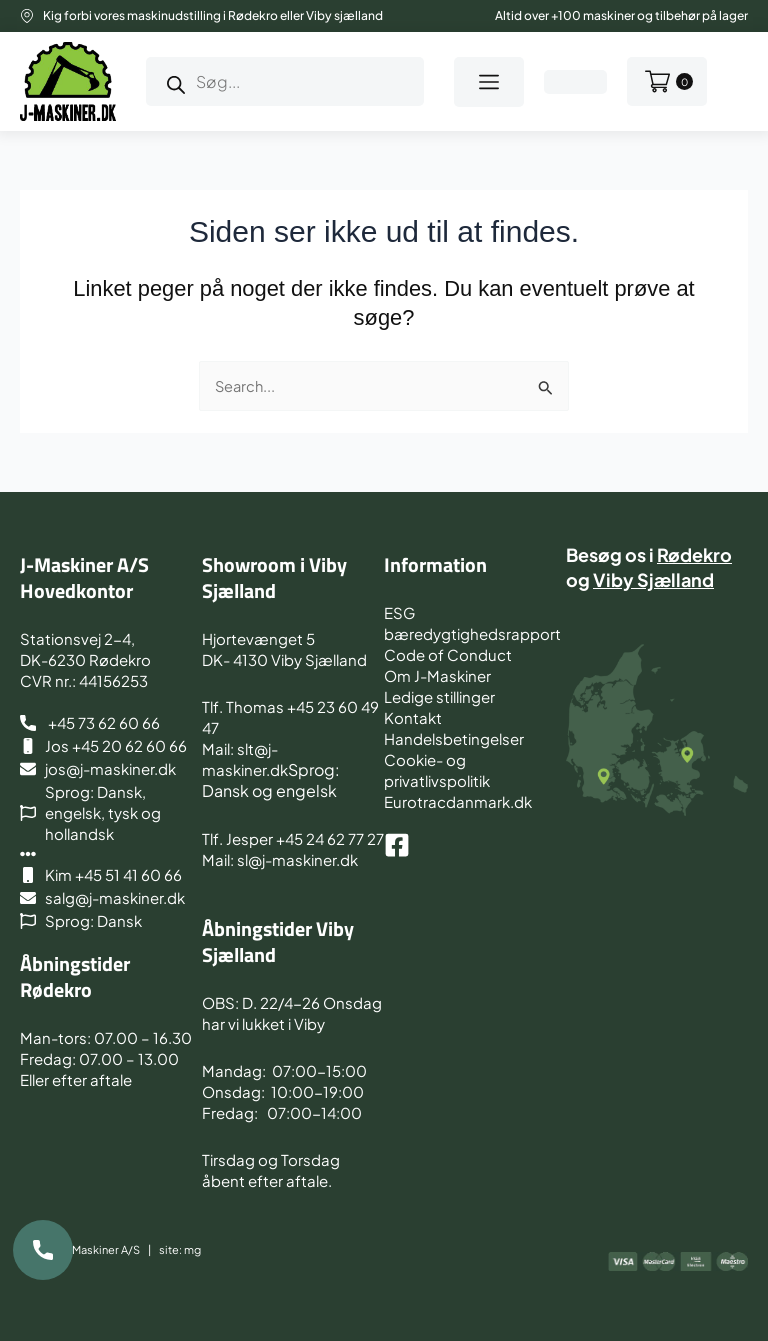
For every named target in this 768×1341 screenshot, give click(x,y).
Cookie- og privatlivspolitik (437, 770)
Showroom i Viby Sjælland (274, 577)
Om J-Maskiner (437, 675)
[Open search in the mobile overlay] (285, 81)
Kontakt (413, 717)
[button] (489, 82)
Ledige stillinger (439, 696)
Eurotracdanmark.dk (458, 801)
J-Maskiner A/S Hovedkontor (84, 577)
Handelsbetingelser (454, 738)
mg (192, 1249)
